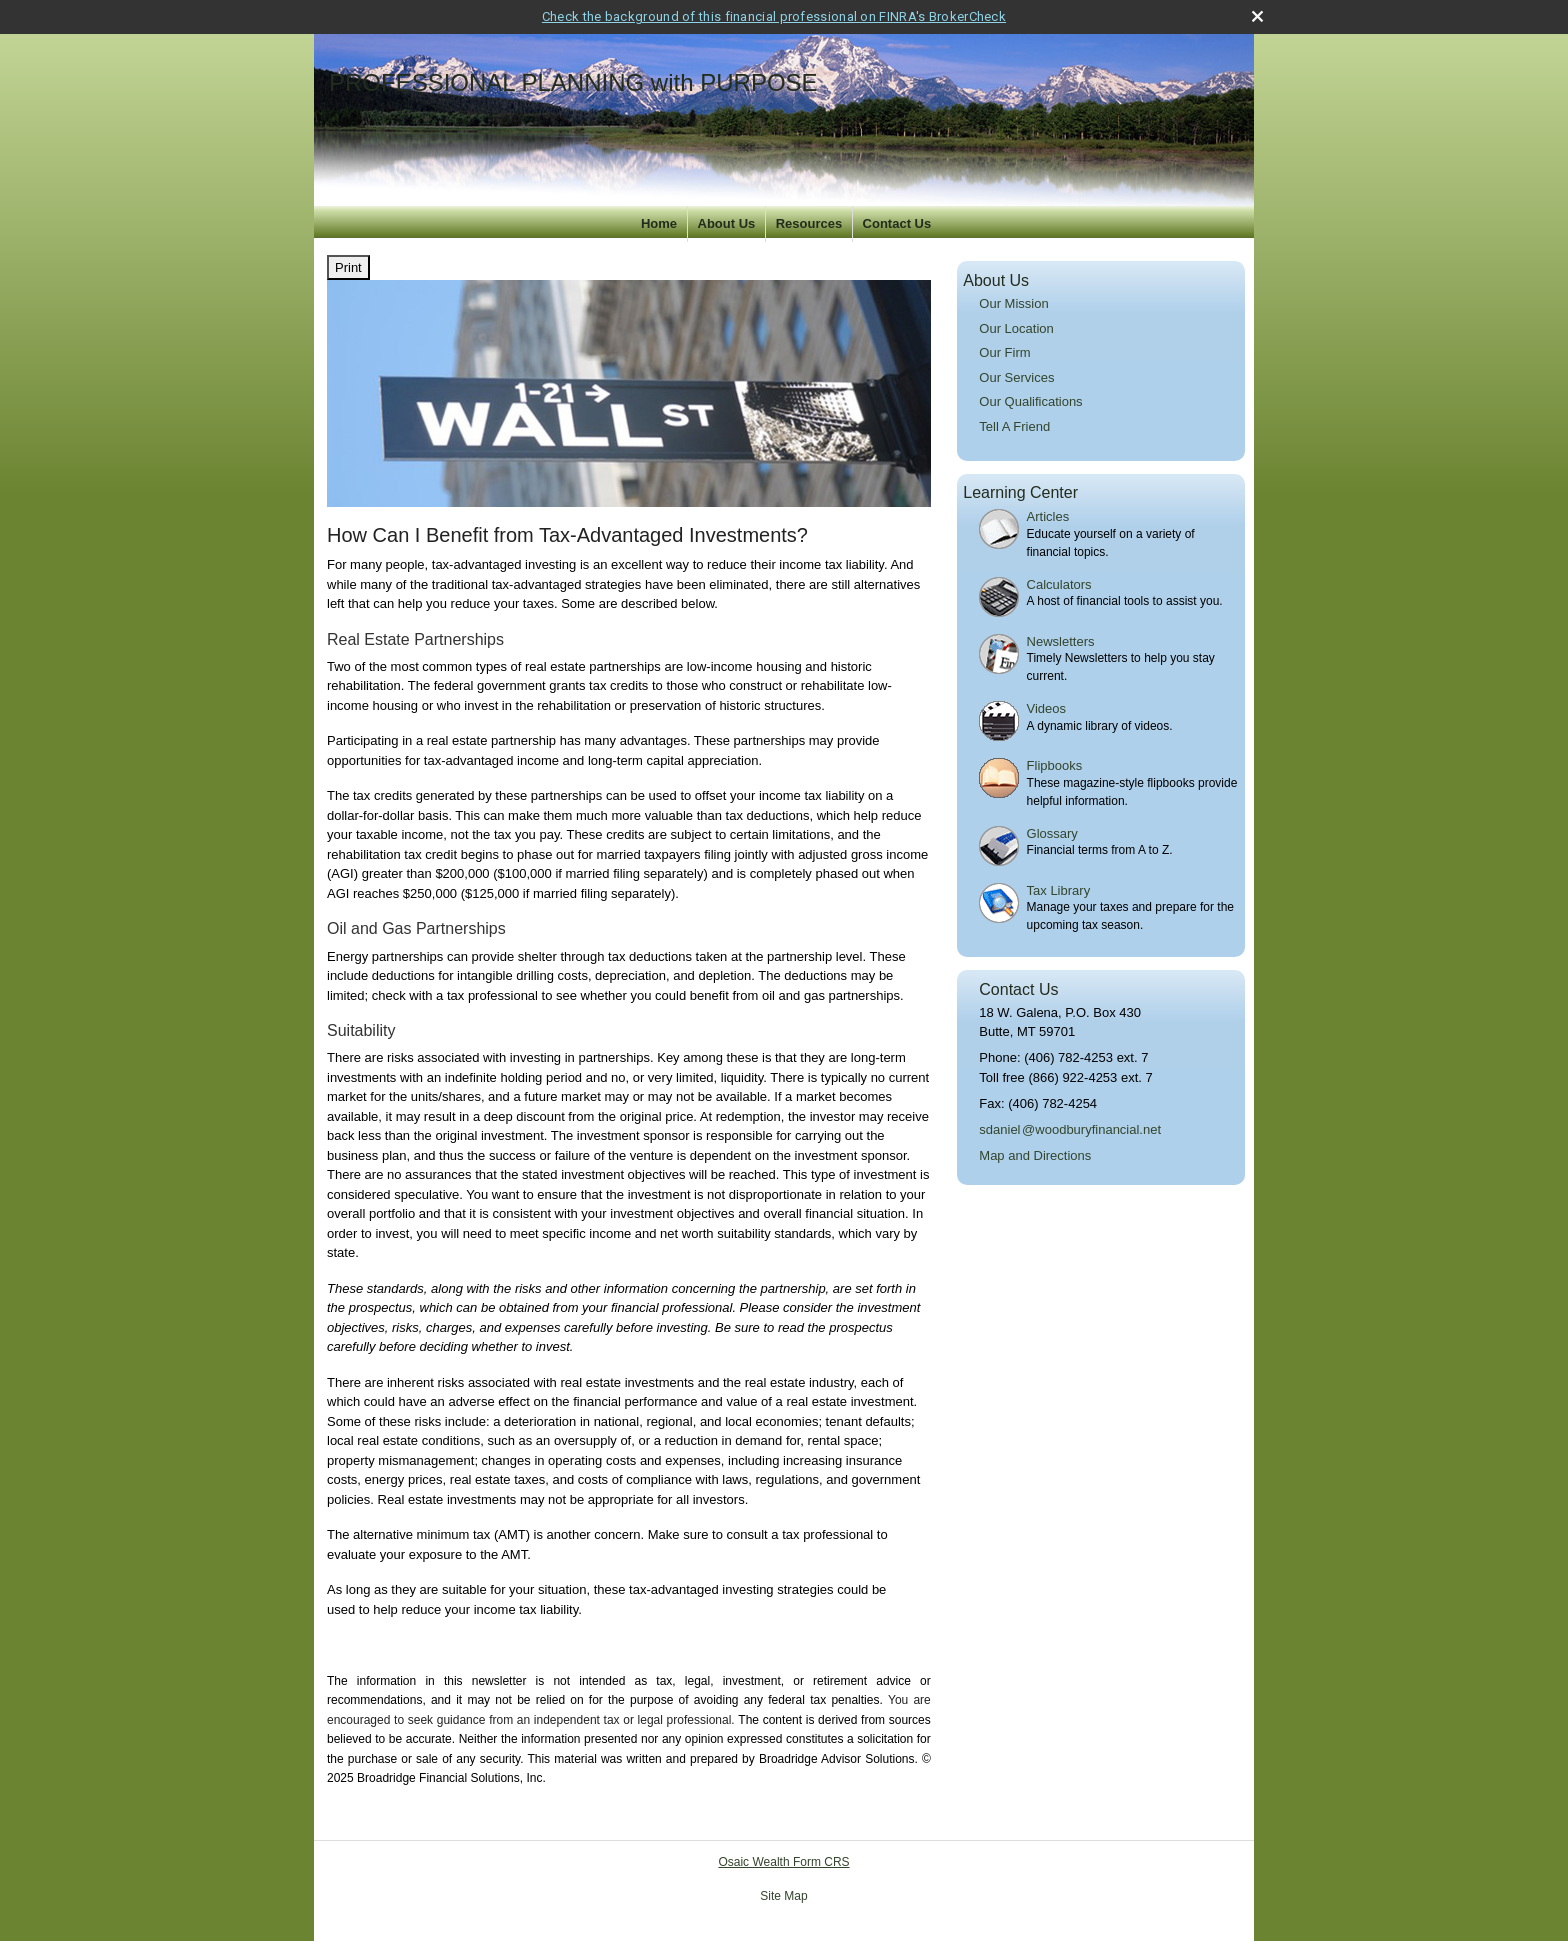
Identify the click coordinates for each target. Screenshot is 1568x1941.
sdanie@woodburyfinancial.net (1070, 1129)
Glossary (1052, 833)
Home (659, 223)
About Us (727, 223)
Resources (809, 223)
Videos (1047, 708)
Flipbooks (1055, 765)
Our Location (1016, 328)
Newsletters (1061, 641)
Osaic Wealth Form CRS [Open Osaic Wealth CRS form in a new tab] (783, 1862)
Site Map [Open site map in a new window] (783, 1896)
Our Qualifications (1030, 401)
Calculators (1059, 584)
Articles (1048, 516)
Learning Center (1020, 492)
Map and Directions (1035, 1155)
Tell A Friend (1014, 426)
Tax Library (1059, 890)
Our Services (1016, 377)
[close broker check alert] (1257, 16)
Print (348, 267)
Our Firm (1004, 352)
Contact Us (897, 223)
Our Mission (1013, 303)
